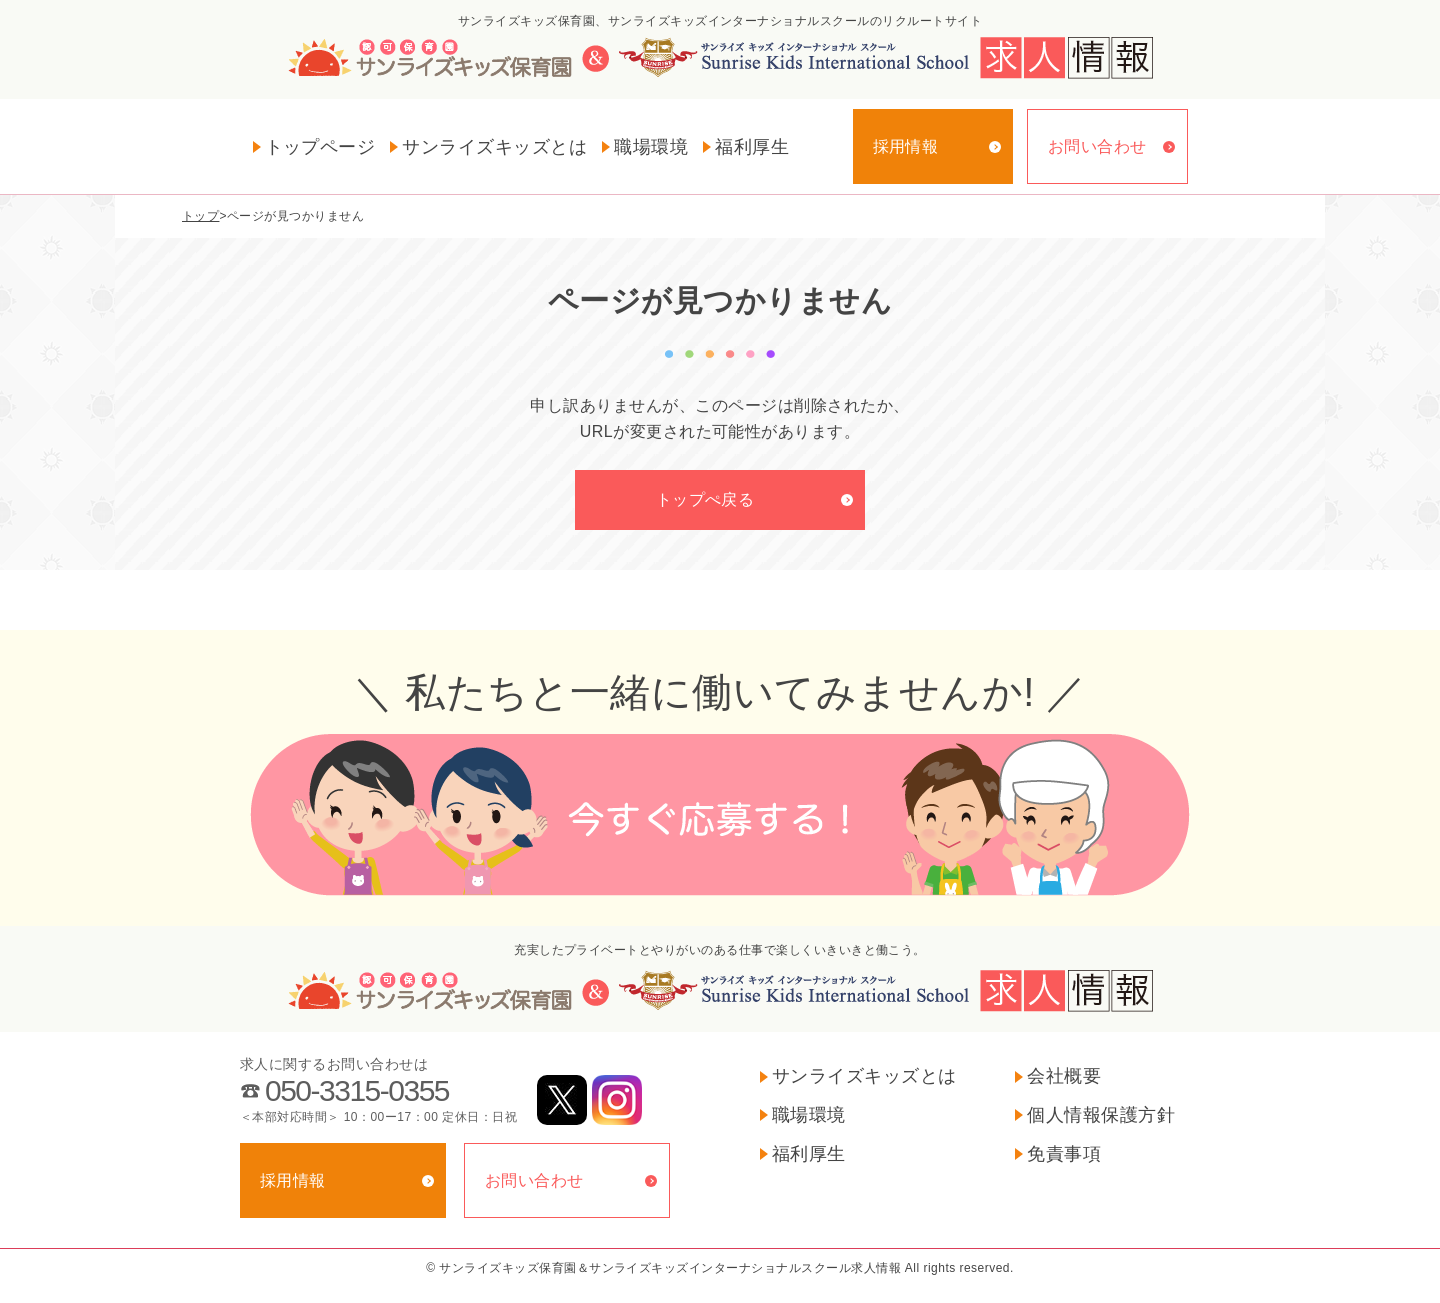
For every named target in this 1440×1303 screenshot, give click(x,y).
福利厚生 (752, 147)
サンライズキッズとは (494, 147)
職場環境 (651, 147)
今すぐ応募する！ (720, 815)
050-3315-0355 (357, 1090)
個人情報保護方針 (1101, 1115)
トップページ (320, 147)
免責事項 (1064, 1154)
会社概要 (1064, 1076)
